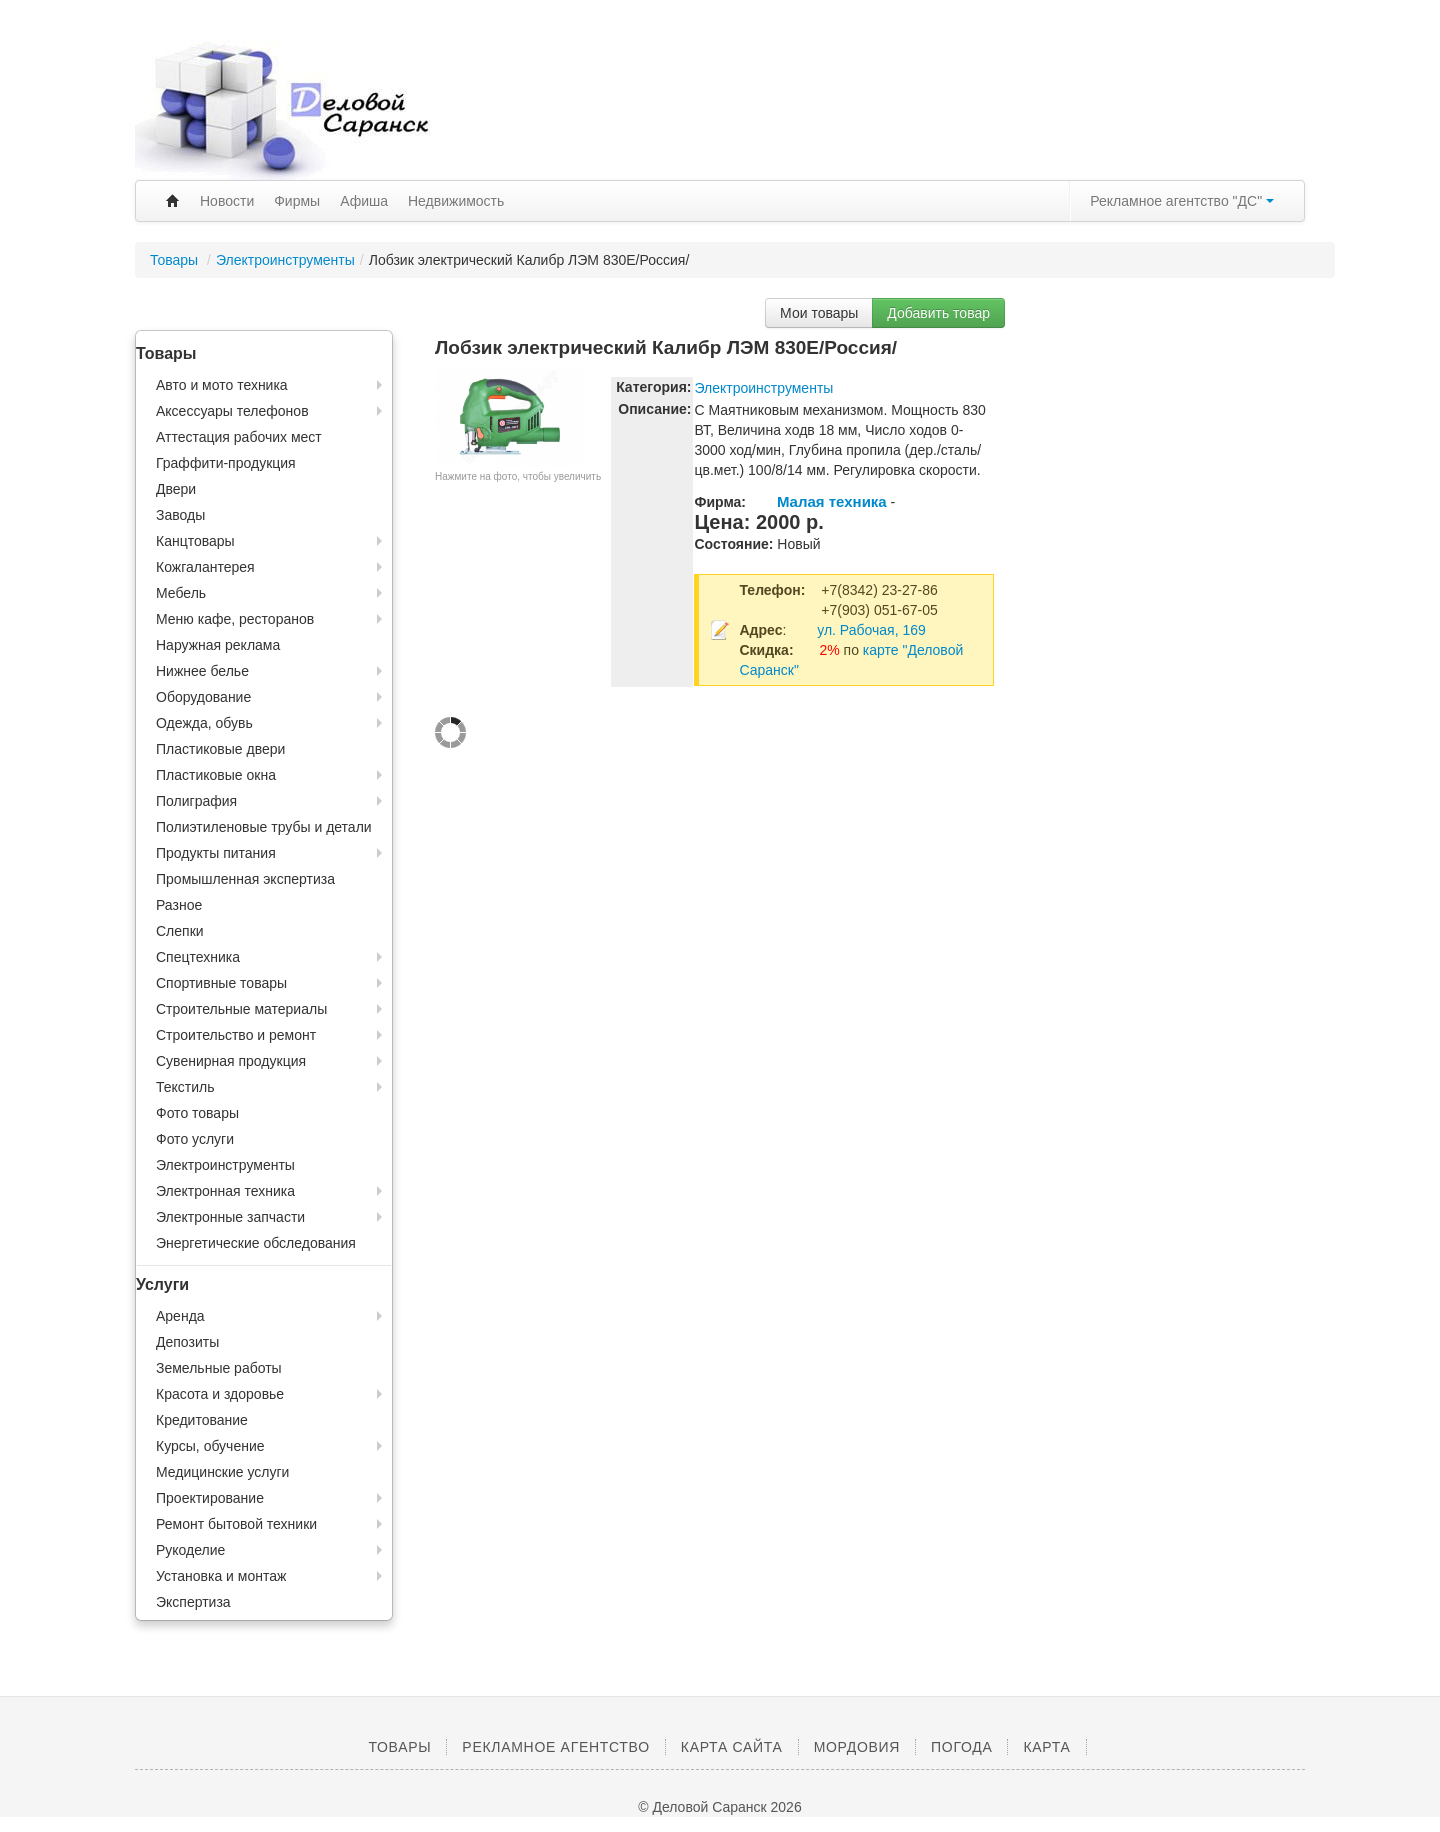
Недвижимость (456, 201)
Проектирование (210, 1498)
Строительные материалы (241, 1009)
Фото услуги (195, 1139)
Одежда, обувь (204, 723)
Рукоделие (190, 1550)
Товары (176, 260)
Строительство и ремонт (236, 1035)
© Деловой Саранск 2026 (719, 1807)
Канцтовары (195, 541)
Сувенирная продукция (231, 1061)
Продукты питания (216, 853)
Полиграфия (196, 801)
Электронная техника (225, 1191)
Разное (179, 905)
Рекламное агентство (555, 1747)
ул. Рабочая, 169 (871, 630)
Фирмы (297, 201)
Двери (176, 489)
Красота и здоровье (220, 1394)
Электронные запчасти (230, 1217)
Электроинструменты (285, 260)
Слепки (180, 931)
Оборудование (203, 697)
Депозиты (187, 1342)
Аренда (180, 1316)
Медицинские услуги (222, 1472)
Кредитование (202, 1420)
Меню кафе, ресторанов (235, 619)
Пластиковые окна (216, 775)
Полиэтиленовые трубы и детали (264, 827)
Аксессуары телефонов (232, 411)
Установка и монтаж (221, 1576)
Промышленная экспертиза (245, 879)
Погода (961, 1747)
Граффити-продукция (226, 463)
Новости (227, 201)
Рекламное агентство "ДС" (1182, 201)
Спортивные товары (221, 983)
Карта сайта (732, 1747)
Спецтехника (198, 957)
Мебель (181, 593)
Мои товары (819, 313)
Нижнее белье (202, 671)
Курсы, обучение (210, 1446)
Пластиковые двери (220, 749)
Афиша (364, 201)
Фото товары (197, 1113)
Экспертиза (193, 1602)
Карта (1046, 1747)
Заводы (180, 515)
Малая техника (832, 501)
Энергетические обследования (256, 1243)
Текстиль (185, 1087)
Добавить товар (938, 313)
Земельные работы (219, 1368)
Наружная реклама (218, 645)
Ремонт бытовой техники (236, 1524)
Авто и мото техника (222, 385)
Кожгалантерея (205, 567)
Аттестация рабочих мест (239, 437)
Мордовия (857, 1747)
